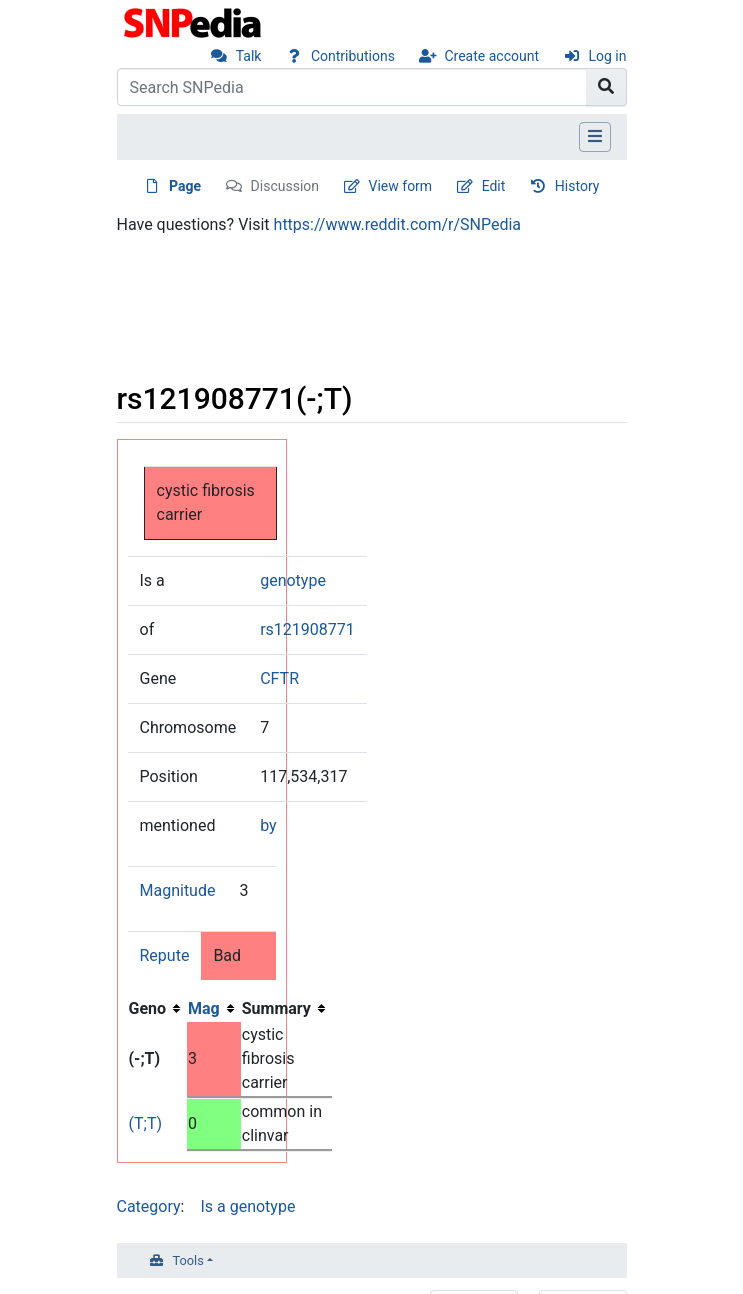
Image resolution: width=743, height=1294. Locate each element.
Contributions (353, 56)
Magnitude (178, 890)
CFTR (279, 678)
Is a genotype (247, 1206)
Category (149, 1206)
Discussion (285, 186)
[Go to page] (606, 87)
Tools (188, 1260)
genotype (293, 580)
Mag (204, 1008)
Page (185, 186)
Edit (494, 186)
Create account (491, 56)
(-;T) (145, 1058)
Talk (249, 56)
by (268, 825)
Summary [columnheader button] (276, 1008)
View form (401, 186)
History (577, 186)
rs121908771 (307, 629)
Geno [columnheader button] (148, 1008)
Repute (165, 955)
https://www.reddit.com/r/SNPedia (397, 224)
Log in (608, 56)
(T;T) (146, 1123)
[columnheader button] (214, 1009)
